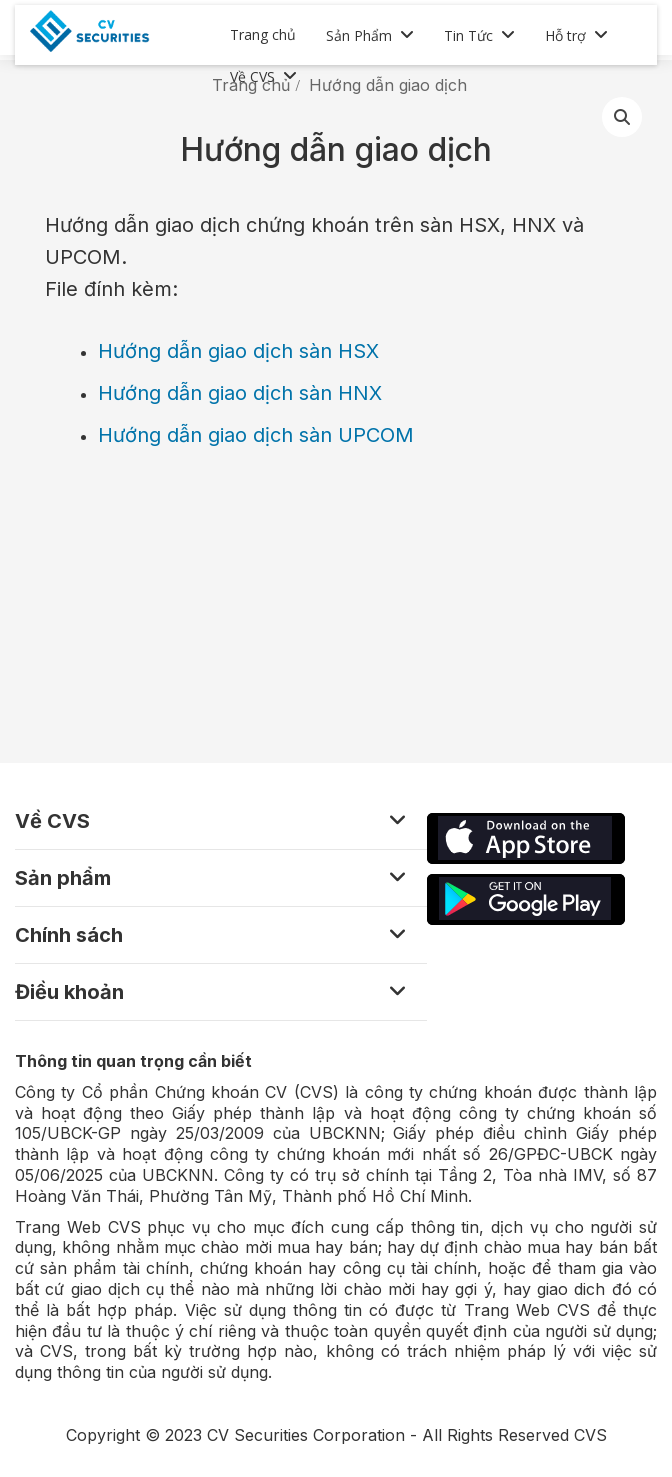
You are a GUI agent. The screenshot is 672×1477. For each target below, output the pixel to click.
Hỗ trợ (565, 35)
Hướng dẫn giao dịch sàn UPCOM (256, 435)
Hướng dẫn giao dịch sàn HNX (240, 393)
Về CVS (252, 76)
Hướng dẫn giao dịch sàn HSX (238, 351)
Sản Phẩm (359, 35)
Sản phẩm (63, 878)
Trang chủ (263, 34)
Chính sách (69, 935)
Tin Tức (468, 35)
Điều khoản (69, 992)
